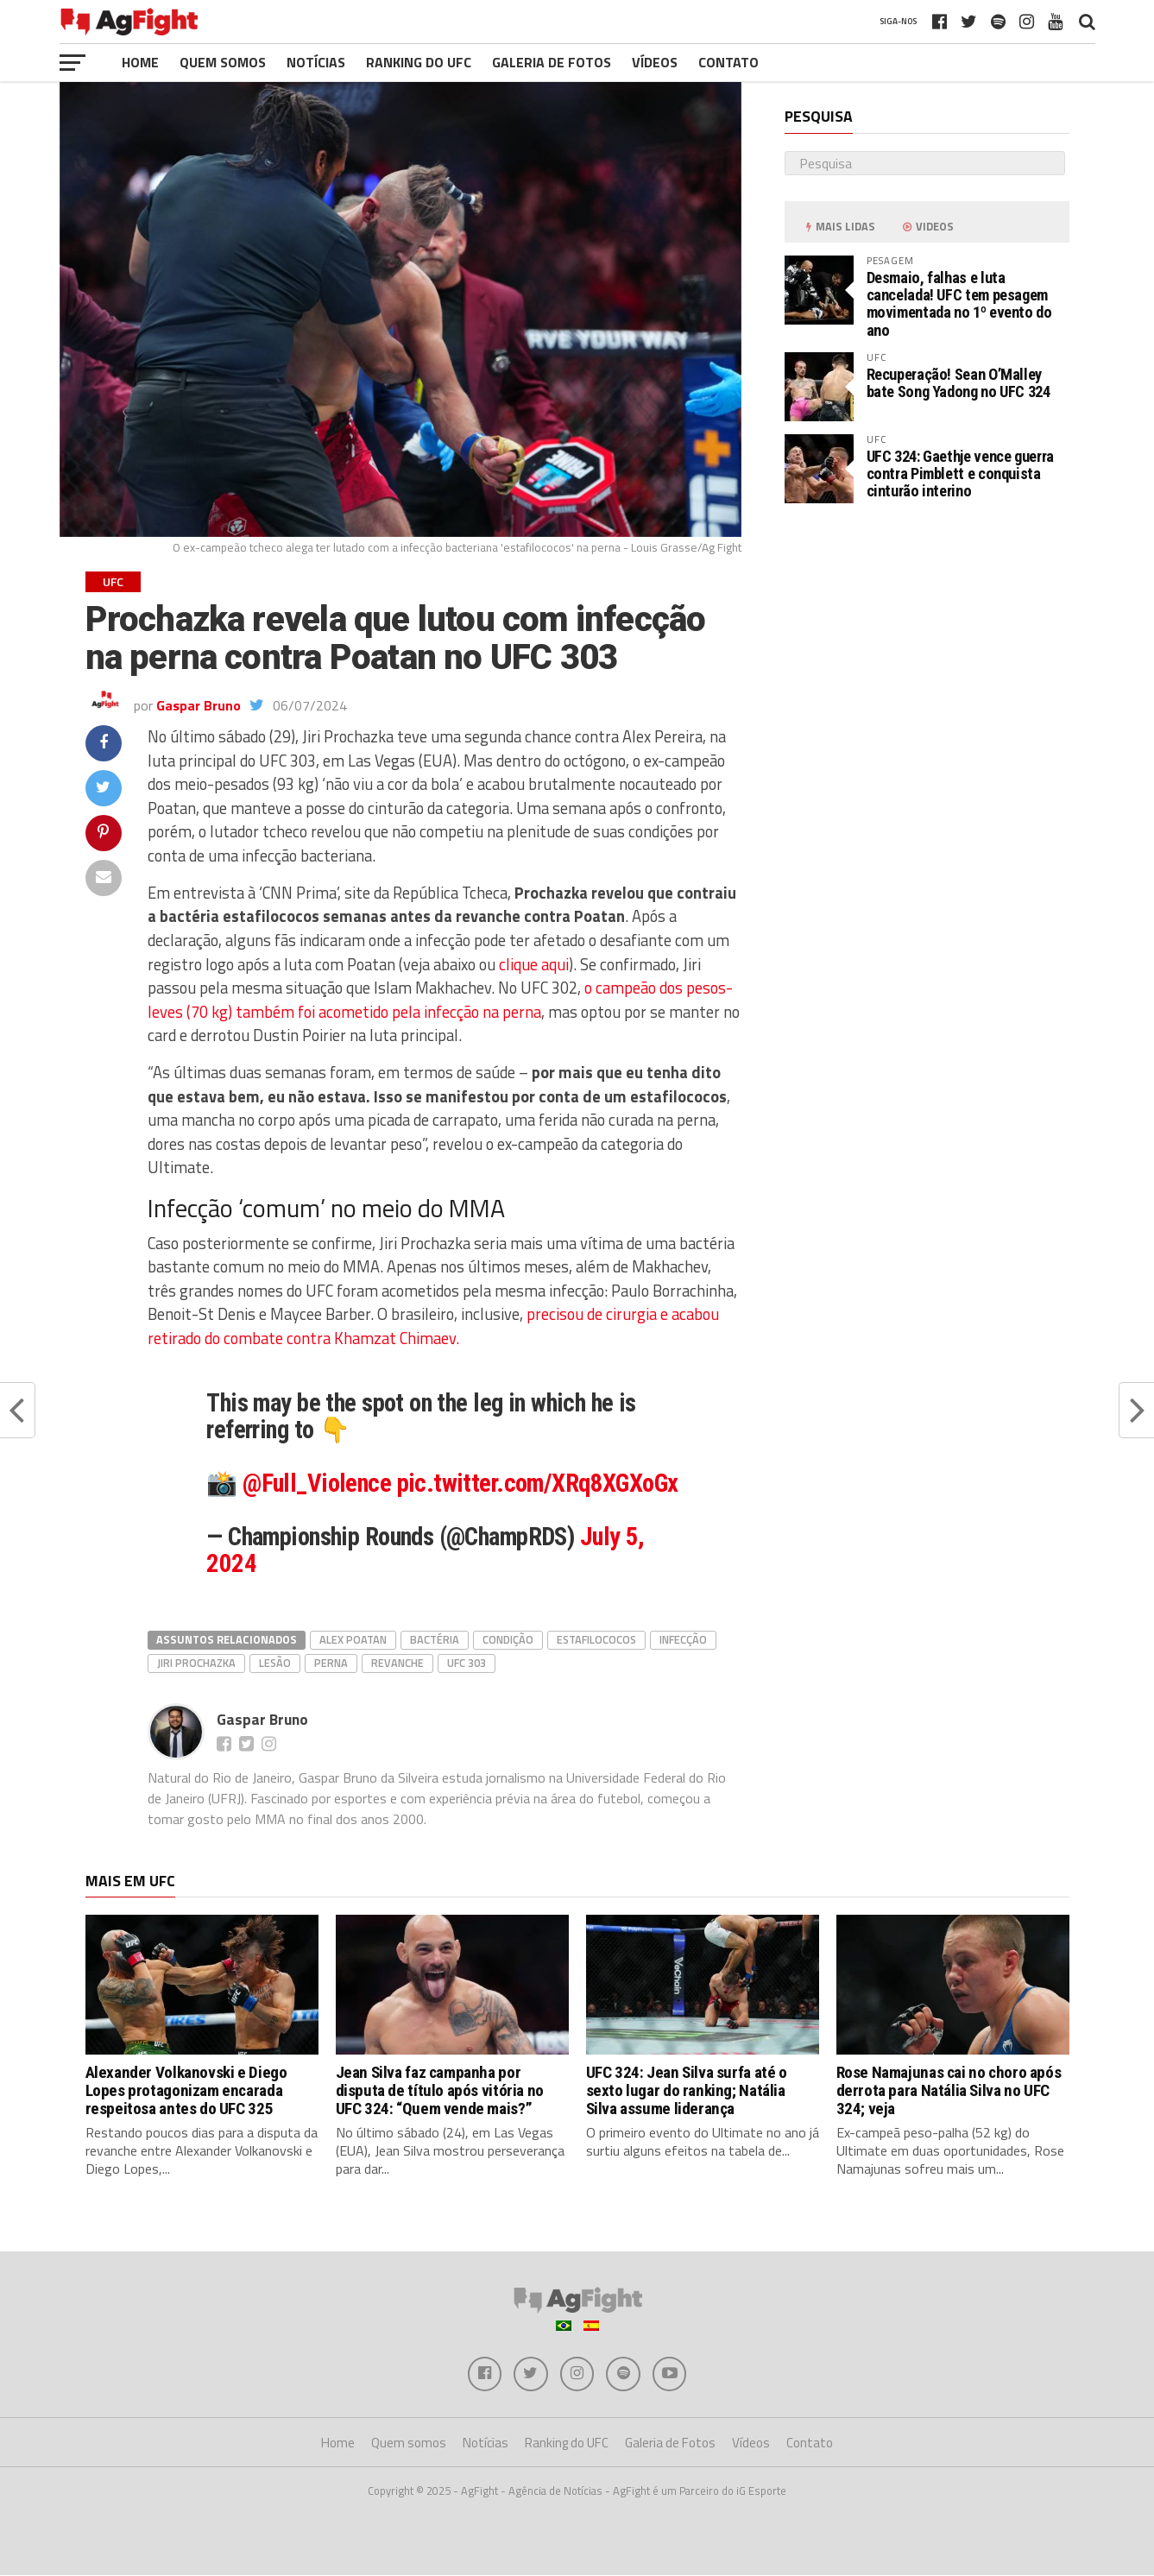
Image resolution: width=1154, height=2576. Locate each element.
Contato (728, 62)
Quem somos (223, 62)
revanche (397, 1662)
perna (331, 1662)
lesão (275, 1662)
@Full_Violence (317, 1483)
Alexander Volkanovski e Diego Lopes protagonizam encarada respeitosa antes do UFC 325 (186, 2090)
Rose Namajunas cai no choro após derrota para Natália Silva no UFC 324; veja (949, 2090)
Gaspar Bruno (198, 705)
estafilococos (596, 1639)
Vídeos (655, 62)
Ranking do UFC (418, 62)
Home (140, 62)
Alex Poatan (353, 1639)
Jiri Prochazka (196, 1662)
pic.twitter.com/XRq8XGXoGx (537, 1483)
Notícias (316, 62)
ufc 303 (466, 1662)
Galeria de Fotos (551, 62)
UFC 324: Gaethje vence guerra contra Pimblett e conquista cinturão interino (960, 473)
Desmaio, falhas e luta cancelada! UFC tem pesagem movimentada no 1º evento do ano (959, 303)
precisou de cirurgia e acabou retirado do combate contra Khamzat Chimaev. (433, 1326)
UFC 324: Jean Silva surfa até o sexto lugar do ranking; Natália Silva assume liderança (686, 2090)
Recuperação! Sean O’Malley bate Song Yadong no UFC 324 (958, 383)
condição (507, 1639)
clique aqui (532, 964)
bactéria (434, 1639)
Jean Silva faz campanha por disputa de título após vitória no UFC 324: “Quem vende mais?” (440, 2090)
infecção (683, 1639)
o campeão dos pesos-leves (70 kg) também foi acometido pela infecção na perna (440, 999)
